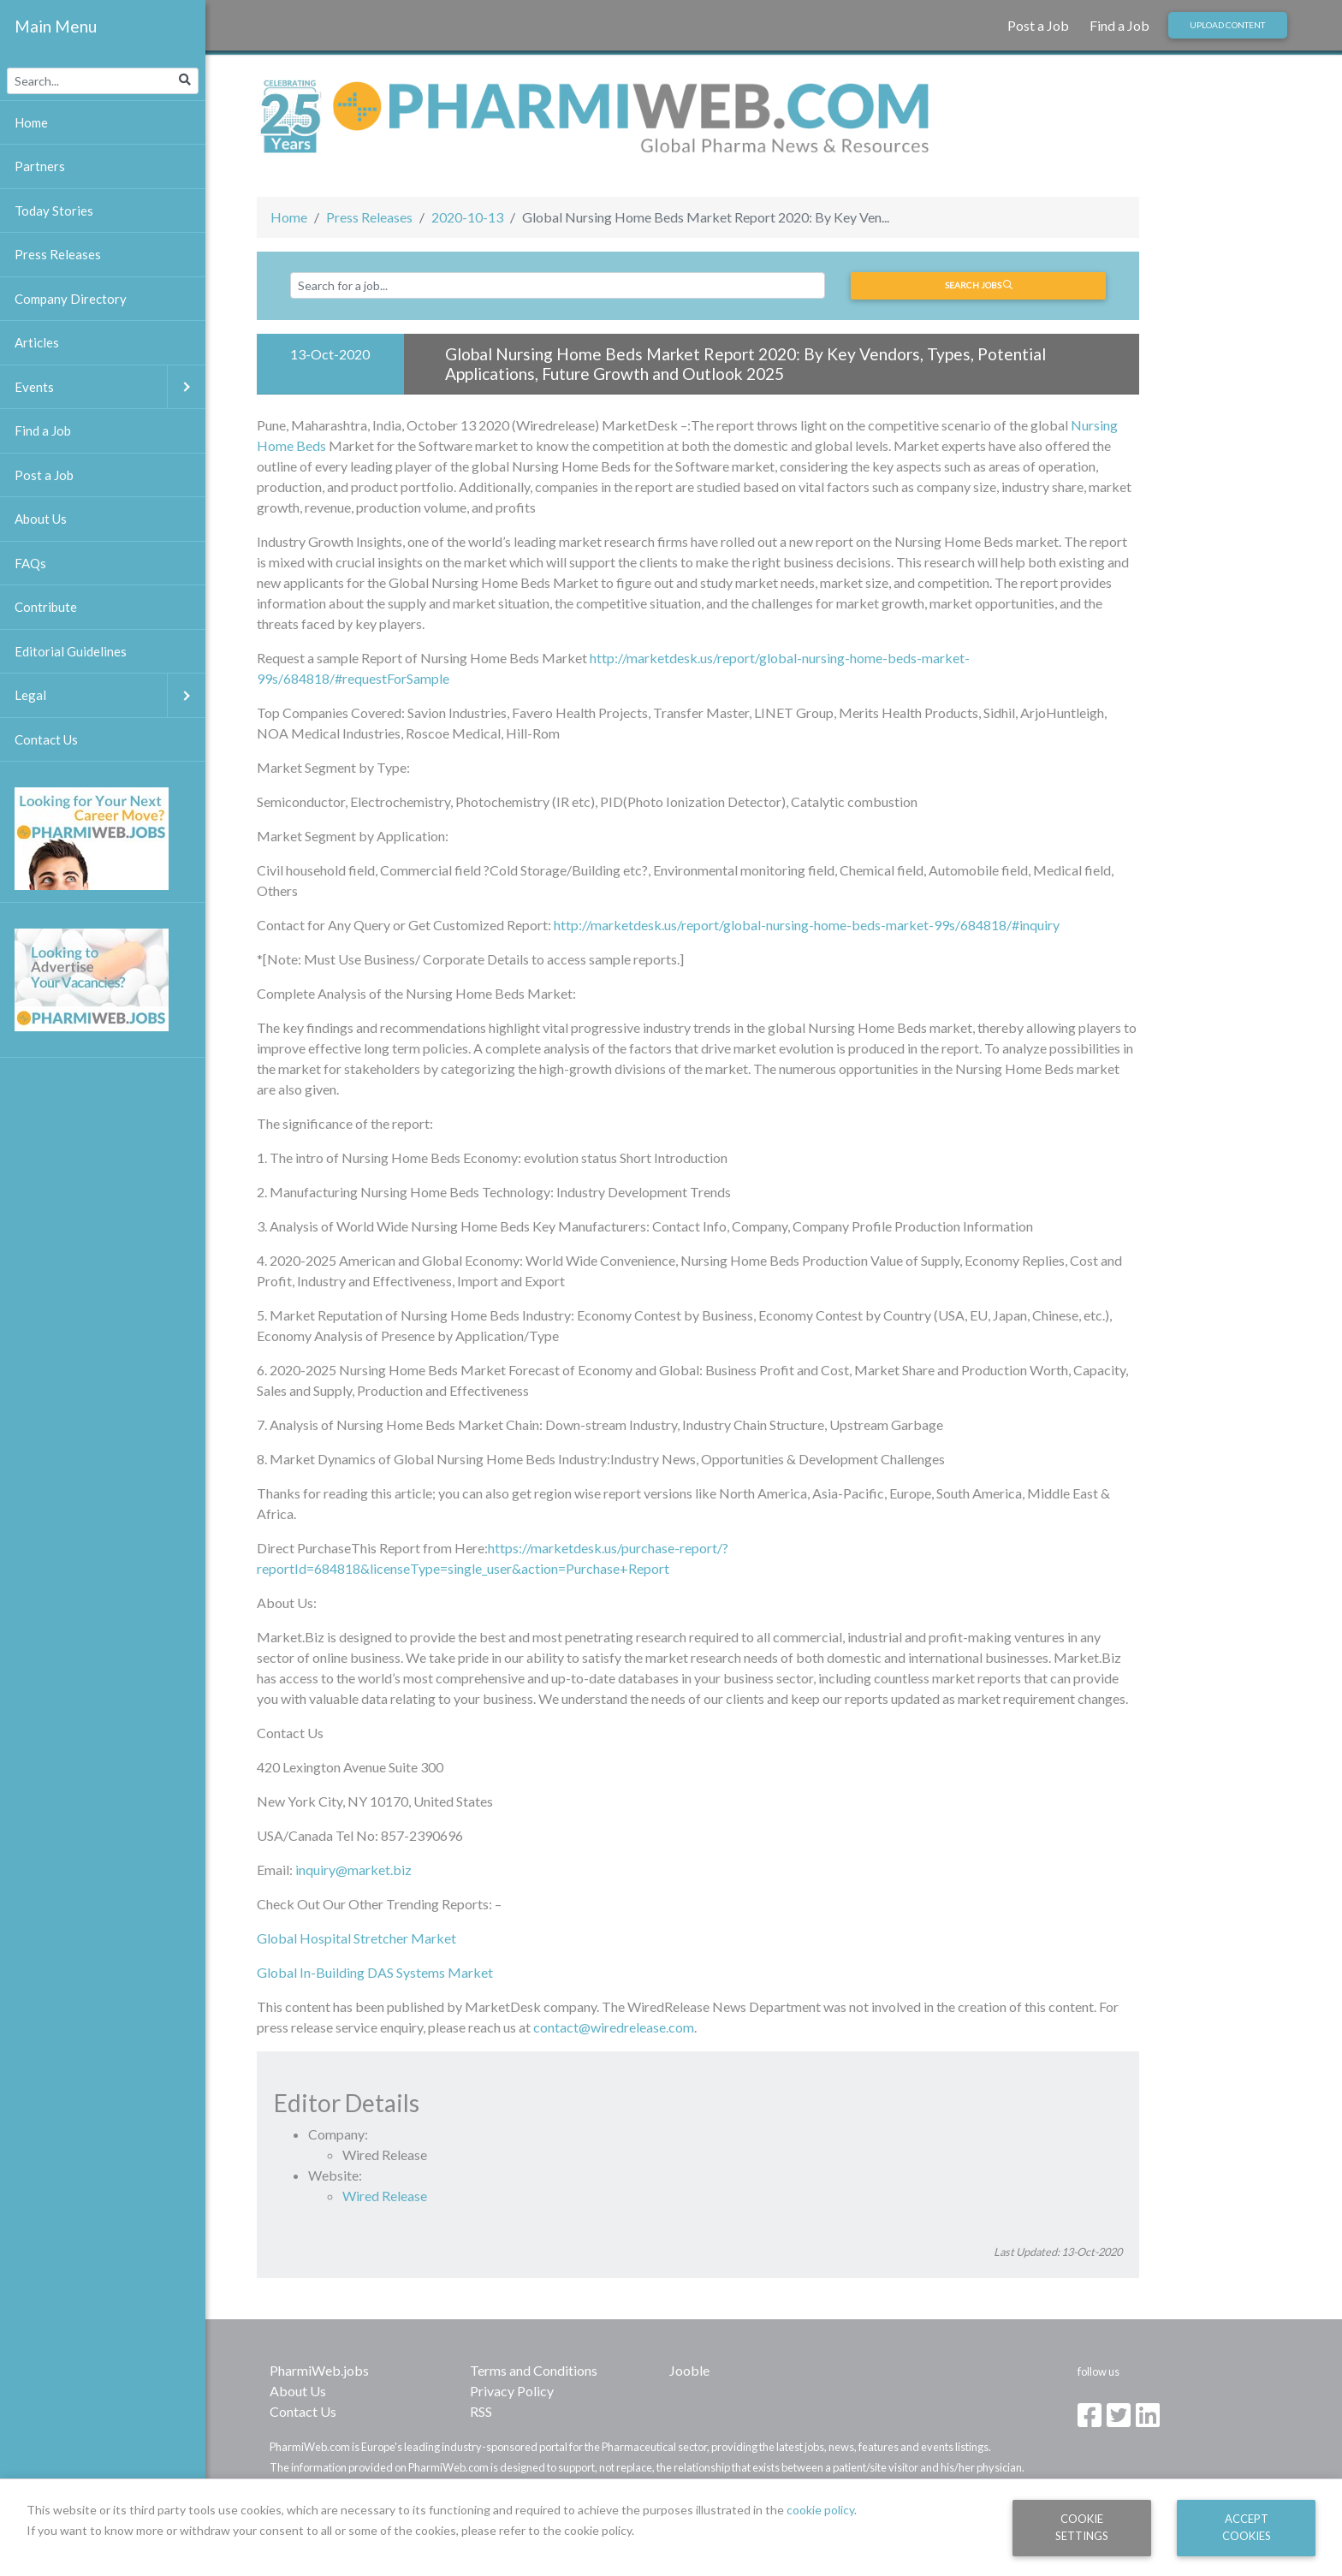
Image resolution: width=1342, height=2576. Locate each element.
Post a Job (1038, 25)
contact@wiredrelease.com (613, 2027)
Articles (37, 342)
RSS (481, 2411)
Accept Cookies (1246, 2527)
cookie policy (820, 2509)
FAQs (30, 563)
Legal (110, 695)
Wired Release (384, 2195)
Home (288, 217)
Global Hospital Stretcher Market (356, 1938)
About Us (298, 2391)
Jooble (689, 2370)
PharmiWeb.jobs (319, 2370)
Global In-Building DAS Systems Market (375, 1972)
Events (110, 387)
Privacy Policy (512, 2391)
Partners (40, 166)
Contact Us (303, 2411)
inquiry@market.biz (353, 1869)
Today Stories (54, 210)
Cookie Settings (1081, 2527)
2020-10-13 (467, 217)
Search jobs (978, 285)
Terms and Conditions (533, 2370)
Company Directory (71, 298)
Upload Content (1227, 25)
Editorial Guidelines (71, 651)
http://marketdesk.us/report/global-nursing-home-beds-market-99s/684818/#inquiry (807, 925)
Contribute (46, 606)
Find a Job (1119, 25)
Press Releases (369, 217)
